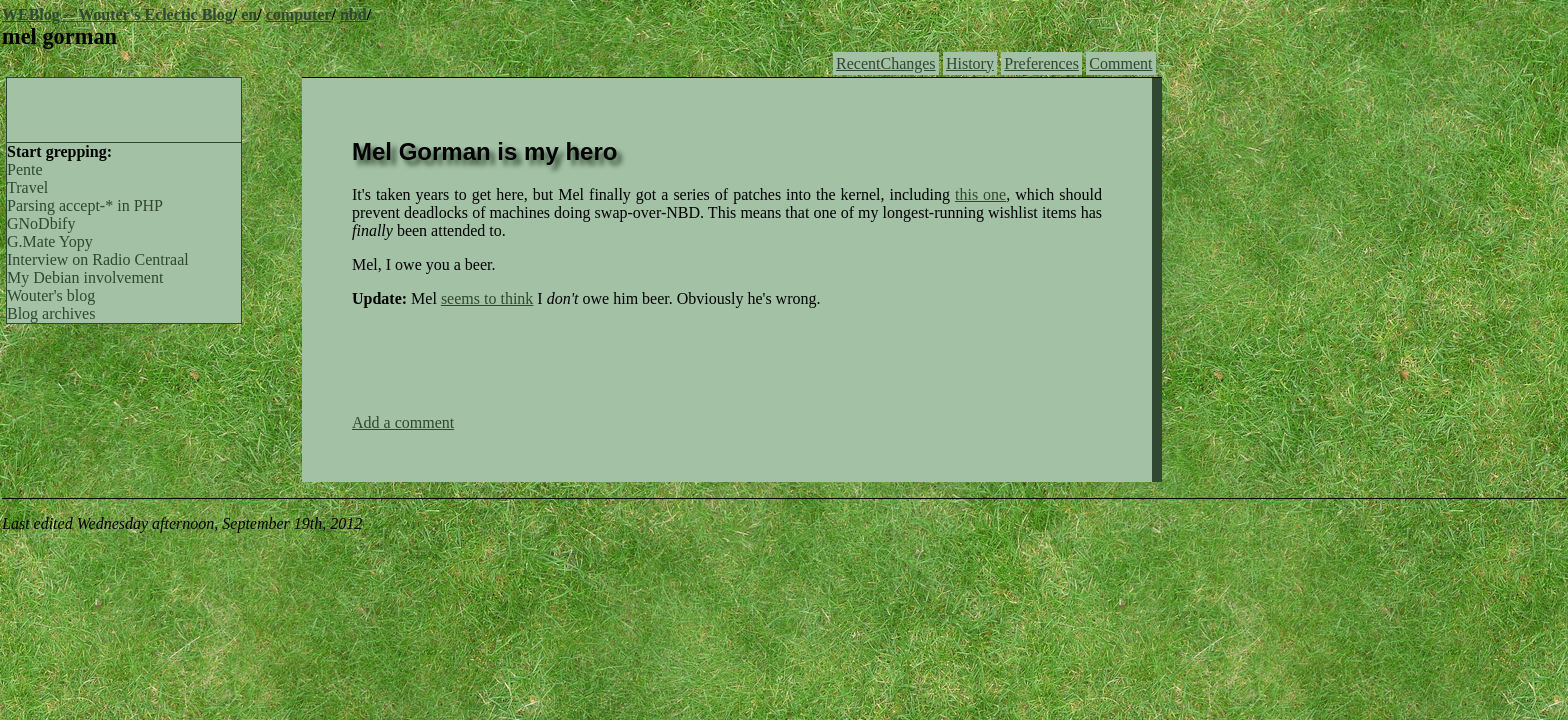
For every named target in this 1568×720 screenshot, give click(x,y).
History (970, 63)
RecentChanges (886, 63)
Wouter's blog (51, 295)
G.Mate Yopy (50, 241)
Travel (27, 187)
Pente (25, 169)
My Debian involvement (85, 277)
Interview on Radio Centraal (98, 259)
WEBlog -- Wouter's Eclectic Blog (117, 14)
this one (980, 194)
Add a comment (403, 422)
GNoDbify (41, 223)
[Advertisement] (124, 108)
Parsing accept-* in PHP (85, 205)
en (249, 14)
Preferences (1041, 63)
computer (299, 14)
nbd (353, 14)
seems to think (487, 298)
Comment (1120, 63)
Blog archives (51, 313)
